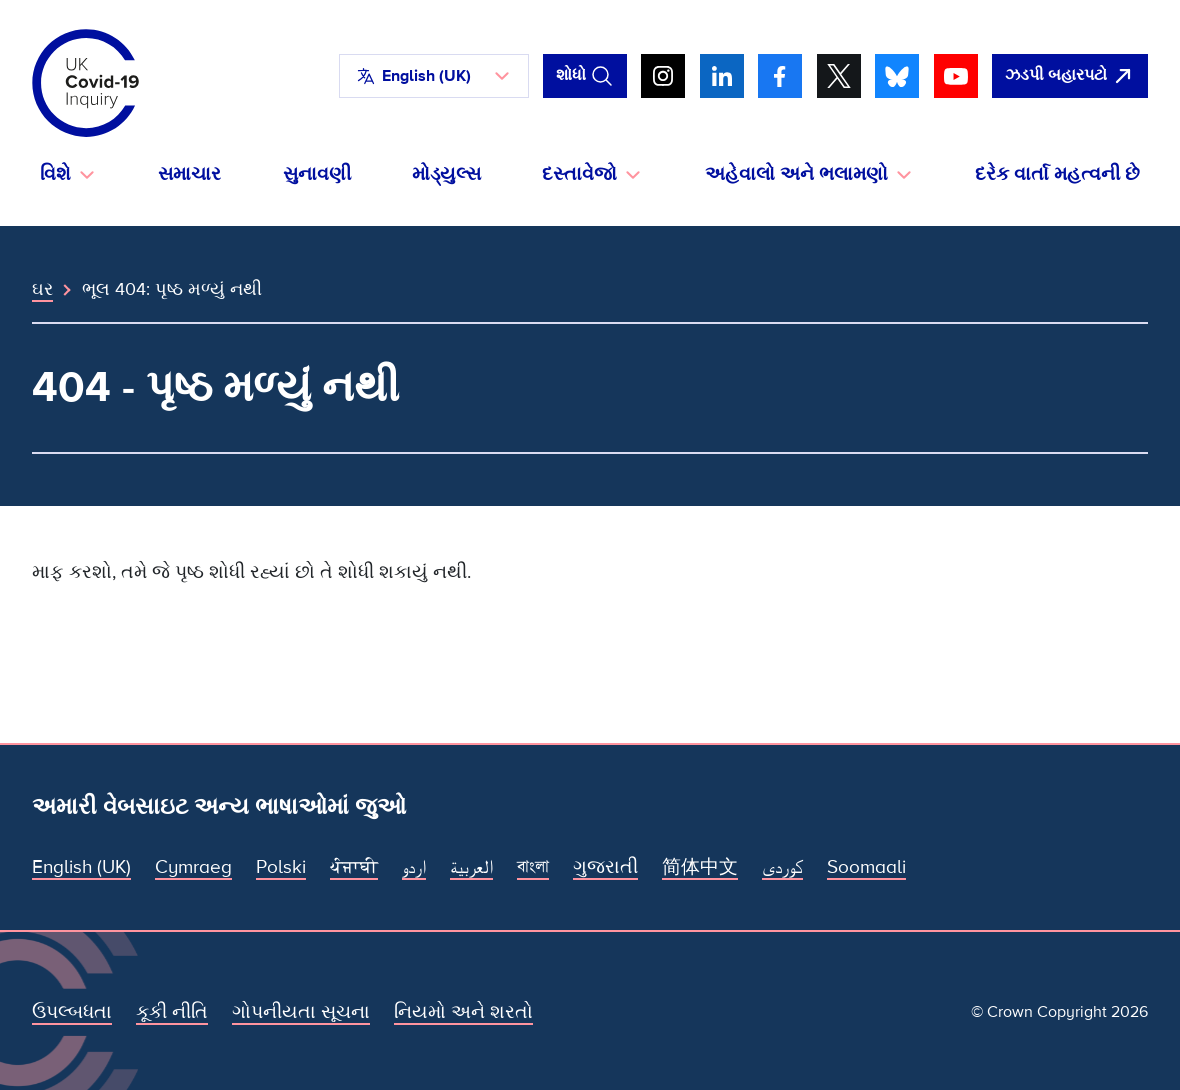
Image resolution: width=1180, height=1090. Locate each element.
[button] (434, 76)
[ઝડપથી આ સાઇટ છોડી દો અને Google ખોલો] (1070, 76)
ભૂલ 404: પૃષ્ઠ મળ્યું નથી (172, 289)
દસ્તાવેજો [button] (579, 174)
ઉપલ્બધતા (72, 1012)
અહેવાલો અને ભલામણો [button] (796, 174)
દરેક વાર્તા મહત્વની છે (1057, 174)
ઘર (42, 289)
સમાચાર (189, 174)
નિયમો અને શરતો (463, 1012)
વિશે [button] (55, 174)
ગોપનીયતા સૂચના (301, 1012)
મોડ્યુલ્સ (446, 174)
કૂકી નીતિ (172, 1012)
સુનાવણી (317, 174)
